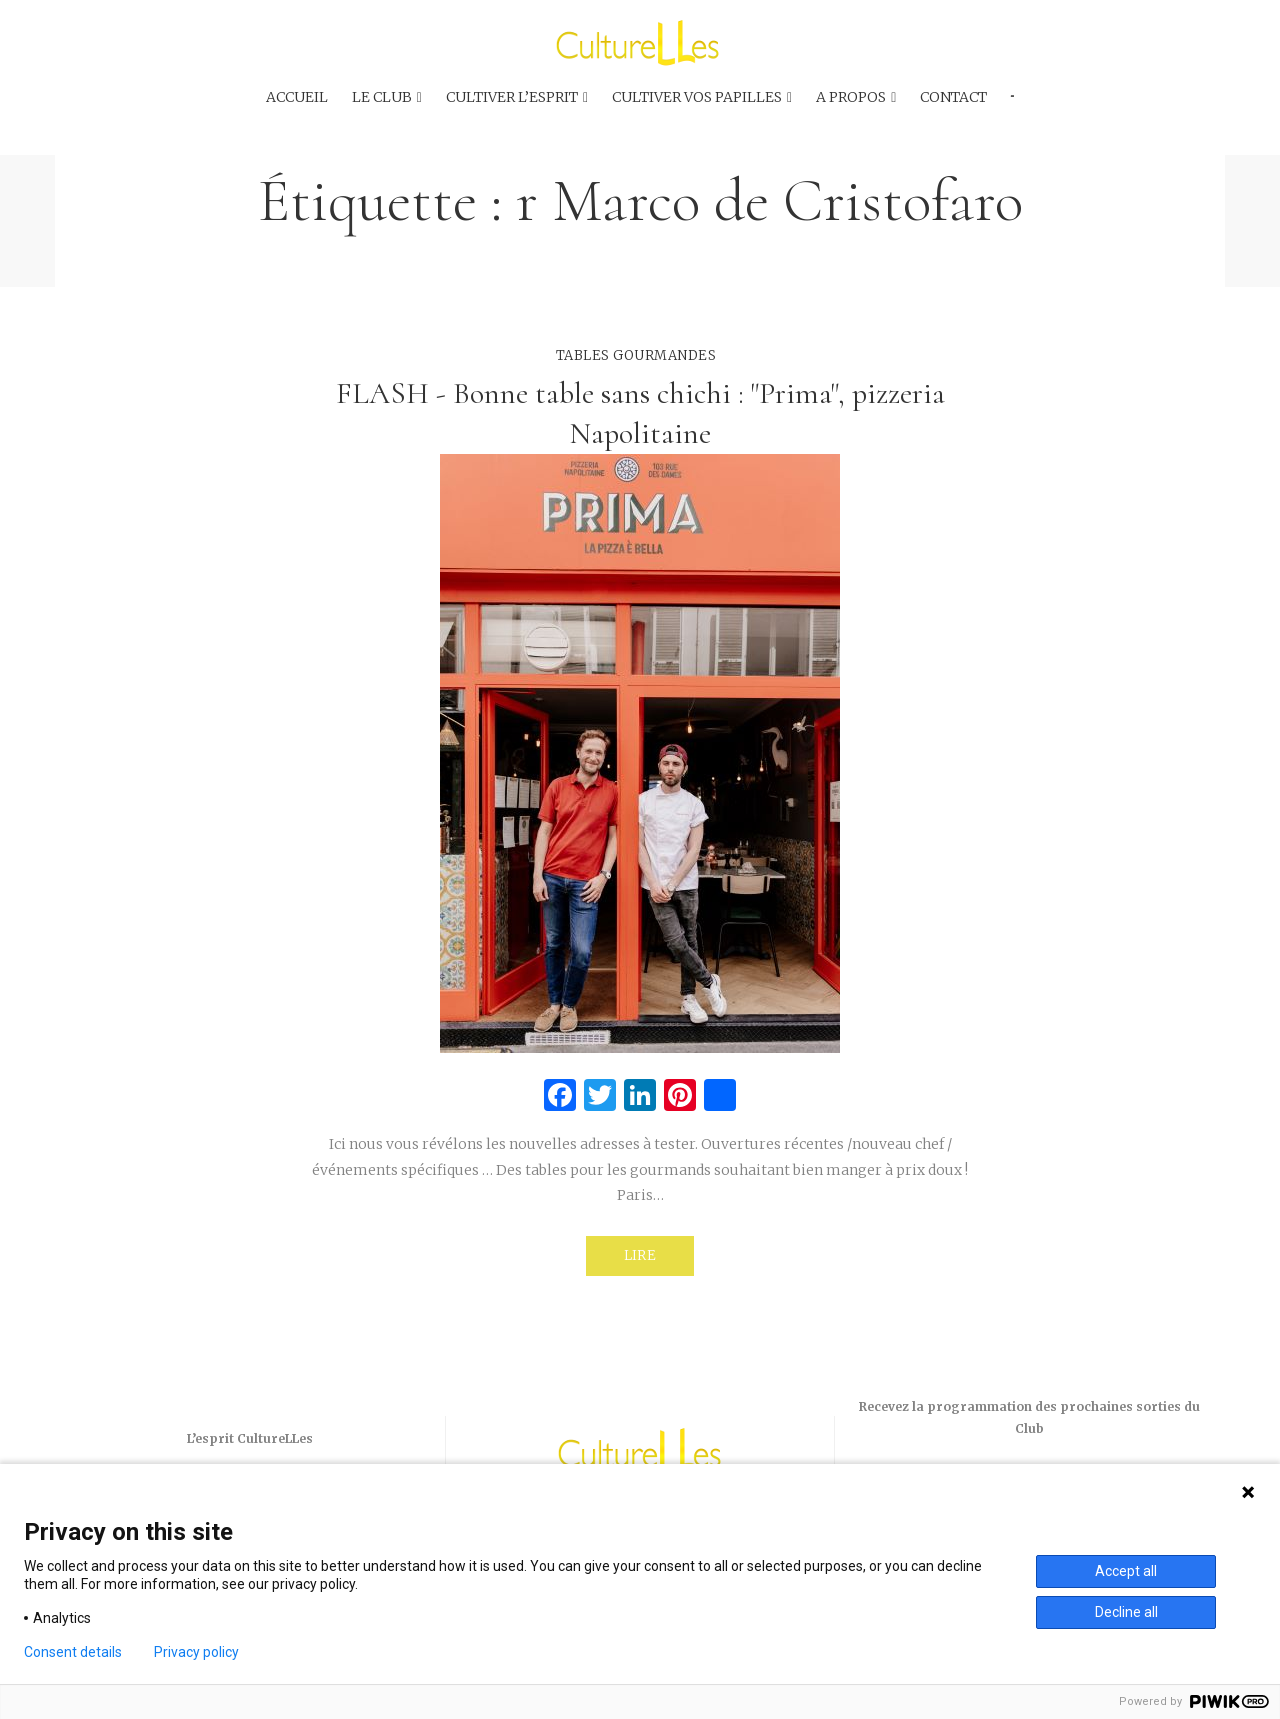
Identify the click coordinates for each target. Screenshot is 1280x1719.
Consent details (73, 1652)
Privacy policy (196, 1652)
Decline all (1126, 1612)
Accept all (1126, 1571)
